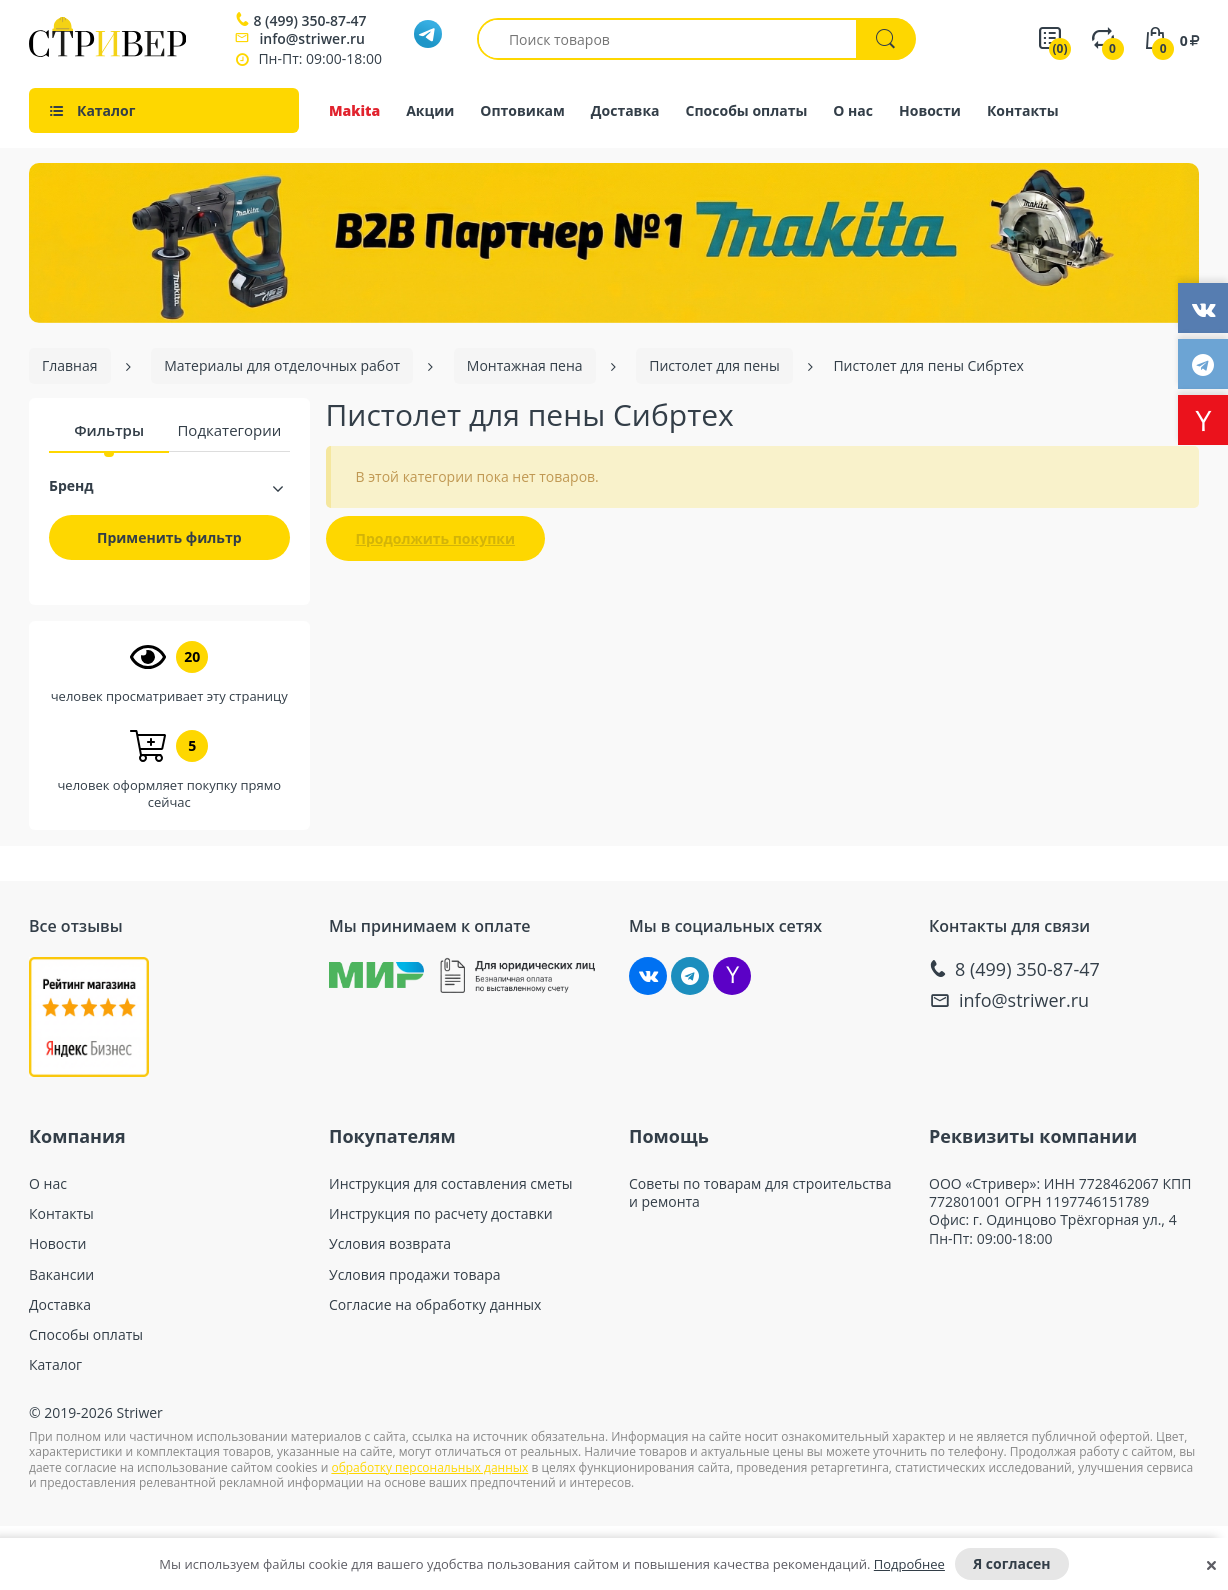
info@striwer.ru (312, 38)
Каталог (55, 1365)
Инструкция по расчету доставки (441, 1214)
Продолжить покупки (436, 538)
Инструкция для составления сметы (451, 1184)
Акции (430, 110)
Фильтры (109, 430)
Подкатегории (229, 430)
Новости (930, 110)
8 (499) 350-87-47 (309, 21)
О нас (853, 110)
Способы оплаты (747, 110)
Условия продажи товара (415, 1275)
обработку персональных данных (429, 1467)
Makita (354, 110)
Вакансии (61, 1275)
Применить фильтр (169, 537)
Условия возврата (390, 1244)
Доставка (625, 110)
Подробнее (909, 1564)
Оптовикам (522, 110)
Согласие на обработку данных (435, 1305)
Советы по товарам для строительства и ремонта (760, 1193)
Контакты (1023, 110)
